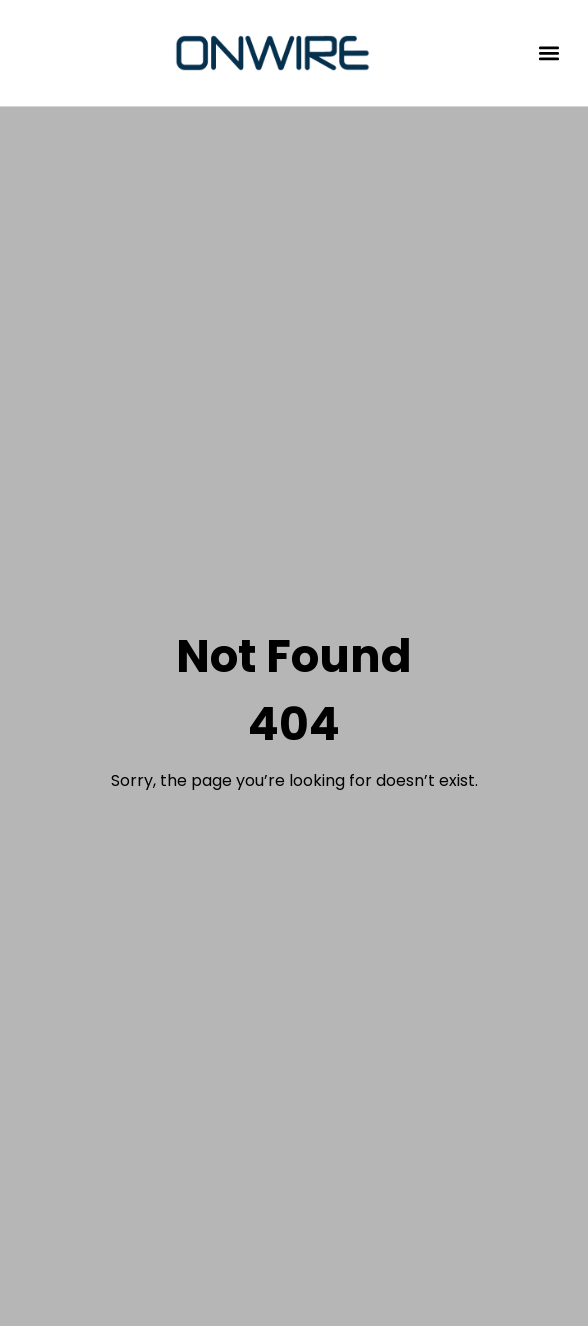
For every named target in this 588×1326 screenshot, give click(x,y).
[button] (549, 53)
